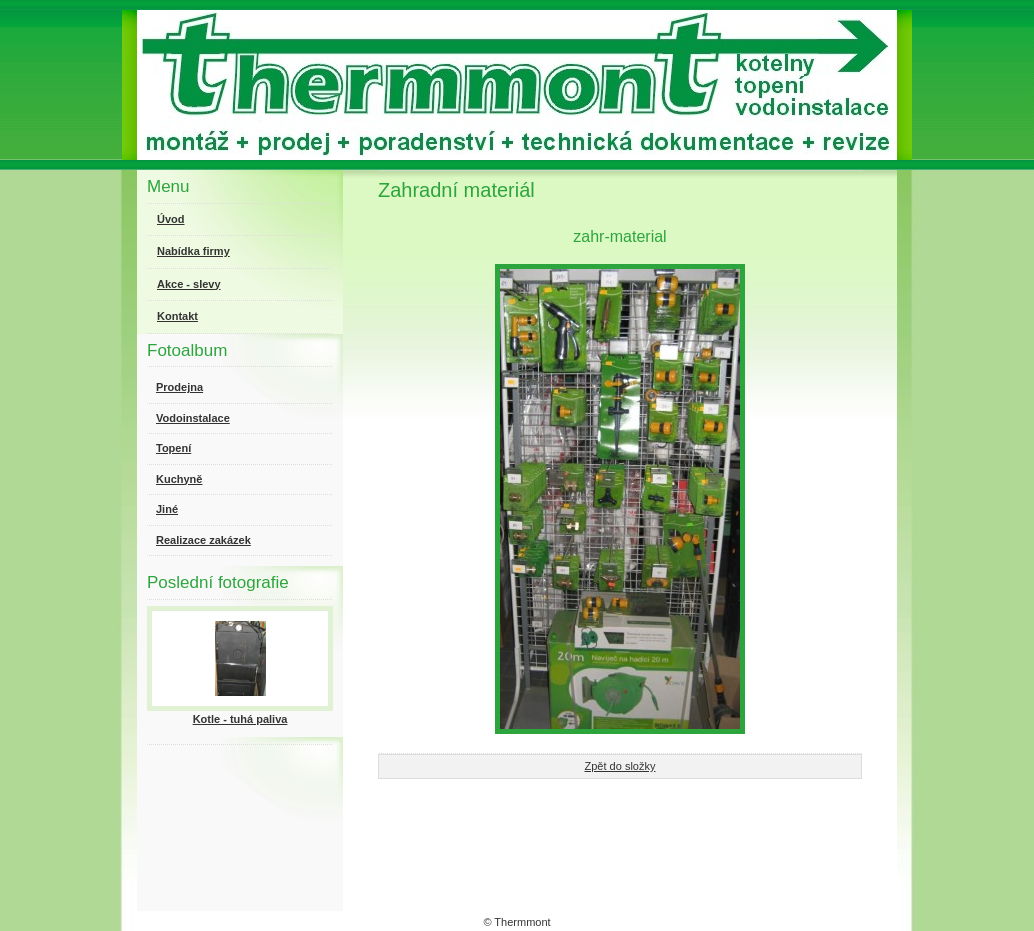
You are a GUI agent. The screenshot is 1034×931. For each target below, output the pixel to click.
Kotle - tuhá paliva (240, 719)
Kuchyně (179, 479)
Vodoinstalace (193, 418)
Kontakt (177, 316)
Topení (173, 448)
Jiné (167, 509)
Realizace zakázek (203, 540)
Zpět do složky (620, 766)
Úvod (171, 219)
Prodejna (179, 387)
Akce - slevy (189, 284)
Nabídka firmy (193, 251)
